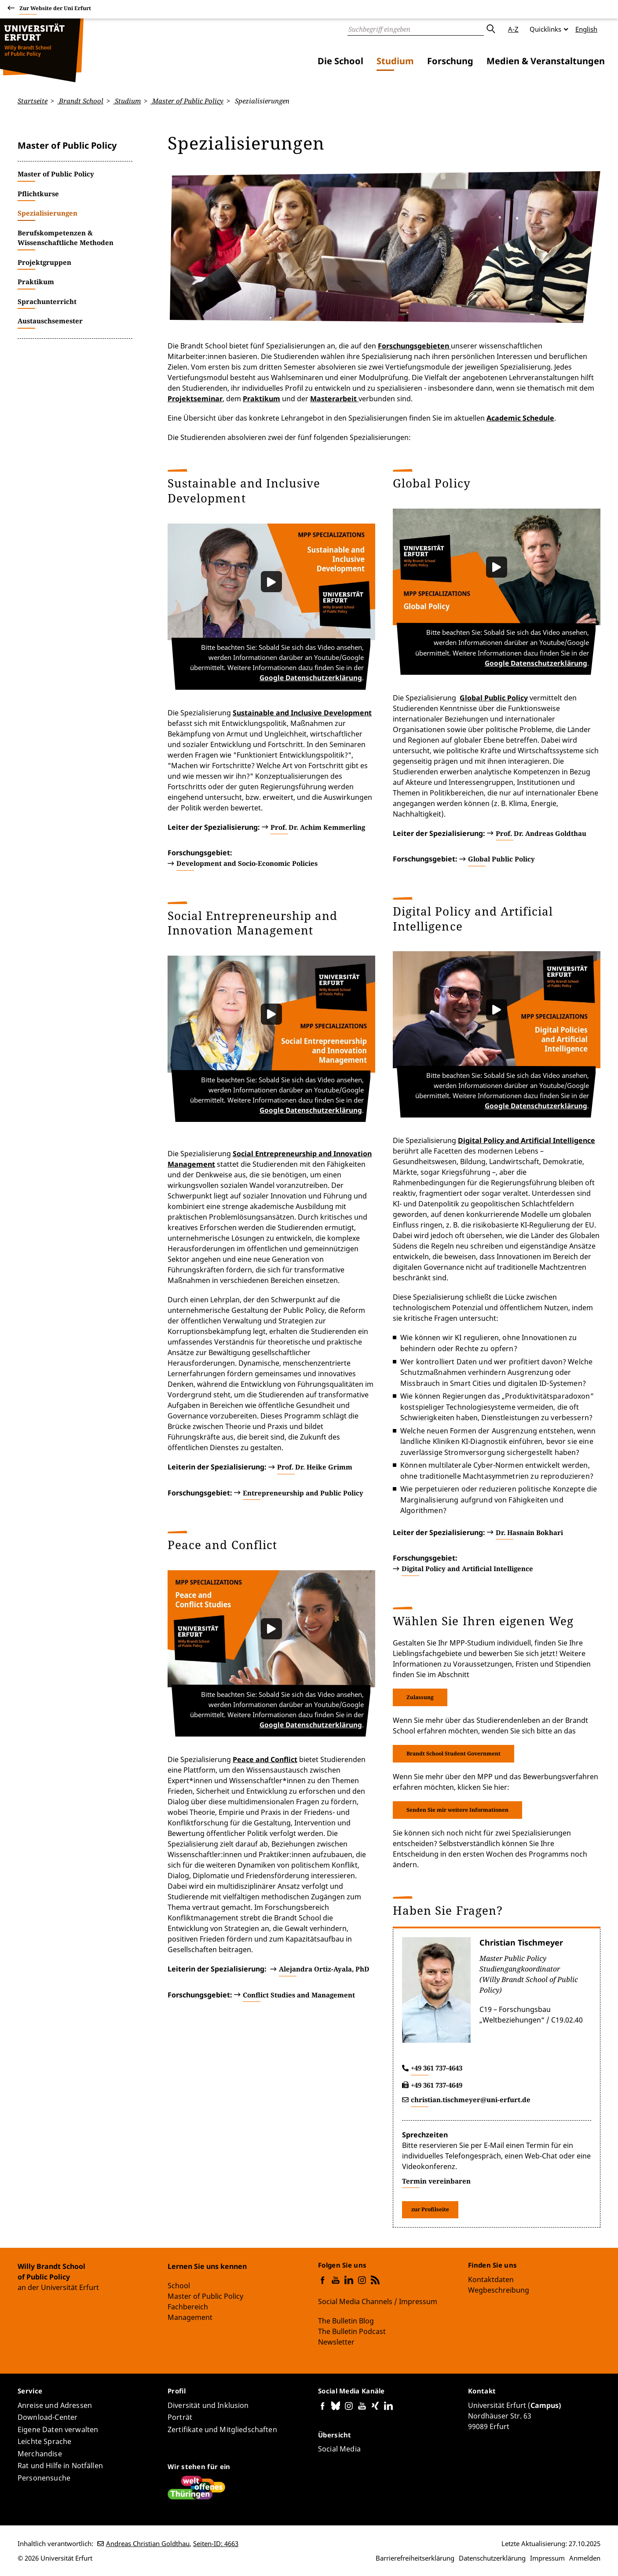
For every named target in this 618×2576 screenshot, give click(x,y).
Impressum (547, 2558)
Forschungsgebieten (414, 345)
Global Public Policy (501, 860)
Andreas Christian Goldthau (148, 2543)
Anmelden (584, 2558)
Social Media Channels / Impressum (377, 2301)
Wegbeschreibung (498, 2290)
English (586, 29)
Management (190, 2318)
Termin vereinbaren (436, 2183)
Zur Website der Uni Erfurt (55, 9)
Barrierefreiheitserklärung (415, 2558)
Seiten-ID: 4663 (215, 2543)
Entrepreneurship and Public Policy (303, 1495)
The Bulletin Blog (346, 2321)
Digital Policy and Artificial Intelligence (526, 1143)
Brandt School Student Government (453, 1756)
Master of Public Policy (186, 100)
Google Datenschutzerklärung (314, 679)
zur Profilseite (430, 2212)
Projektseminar (195, 398)
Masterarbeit (334, 398)
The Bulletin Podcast (352, 2331)
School (179, 2286)
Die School (340, 61)
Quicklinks (545, 29)
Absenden (490, 29)
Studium (395, 61)
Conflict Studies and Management (299, 1998)
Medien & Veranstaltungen (545, 61)
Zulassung (420, 1700)
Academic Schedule (520, 417)
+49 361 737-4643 (436, 2071)
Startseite (33, 100)
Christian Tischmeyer (521, 1945)
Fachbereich (188, 2307)
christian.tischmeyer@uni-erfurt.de (470, 2102)
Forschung (450, 61)
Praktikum (261, 398)
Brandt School (80, 100)
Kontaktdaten (491, 2279)
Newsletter (336, 2342)
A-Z (513, 29)
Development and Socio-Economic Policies (247, 864)
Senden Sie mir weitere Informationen (457, 1812)
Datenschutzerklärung (492, 2558)
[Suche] (415, 29)
